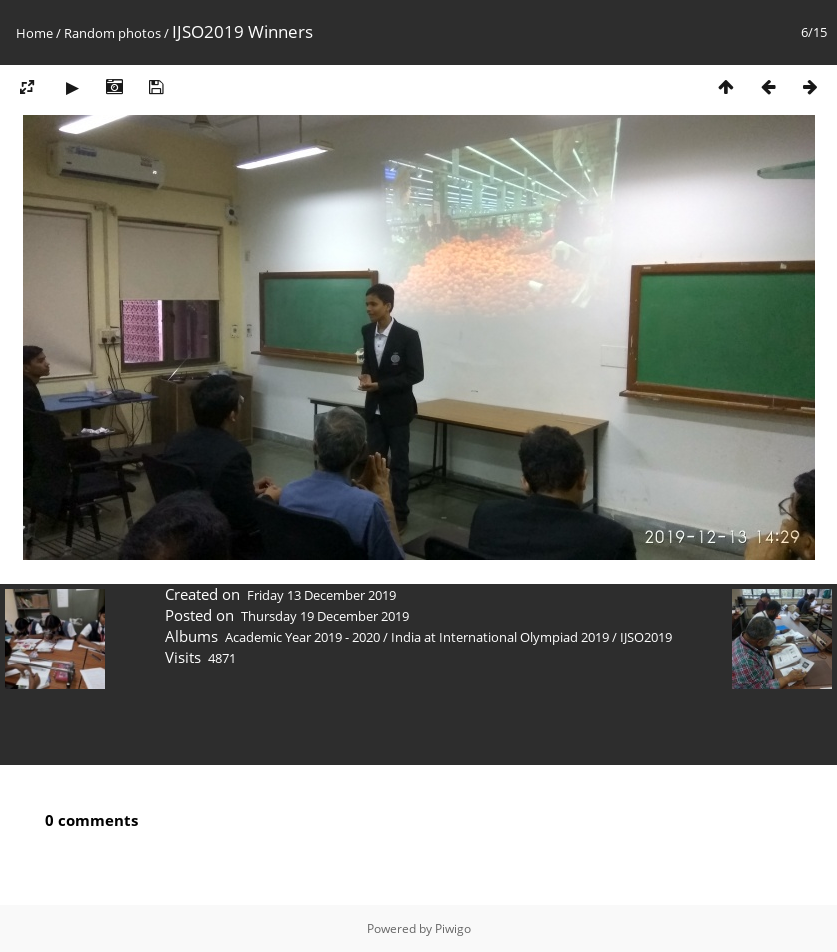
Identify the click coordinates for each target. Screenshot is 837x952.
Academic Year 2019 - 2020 (302, 637)
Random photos (112, 33)
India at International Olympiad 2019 (500, 637)
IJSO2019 (646, 637)
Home (34, 33)
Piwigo (453, 928)
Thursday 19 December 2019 (325, 616)
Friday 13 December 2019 (321, 595)
